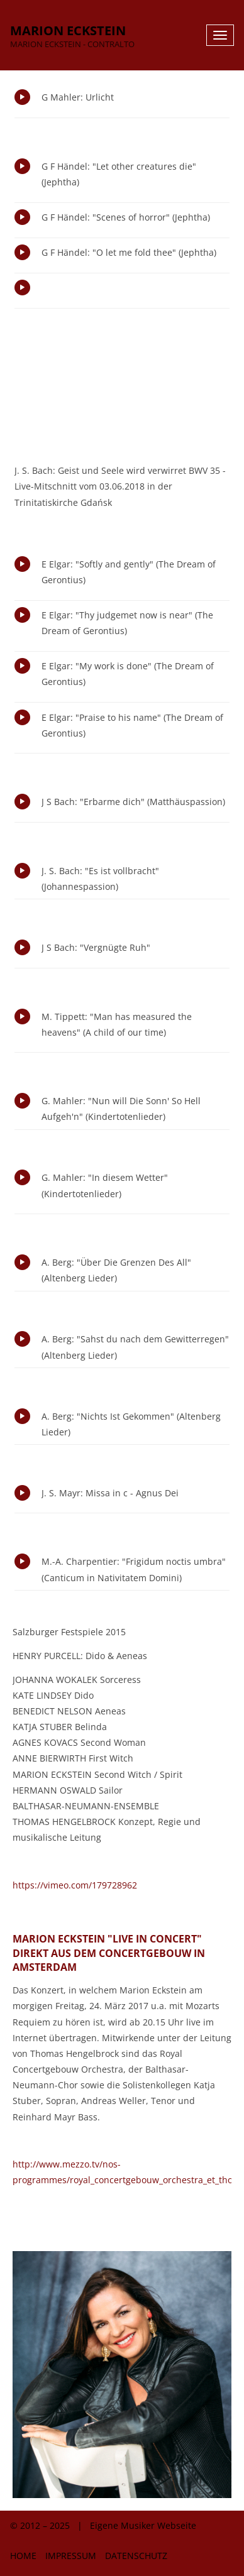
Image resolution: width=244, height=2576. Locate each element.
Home (23, 2556)
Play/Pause (22, 97)
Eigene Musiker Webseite (143, 2525)
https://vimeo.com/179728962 (75, 1885)
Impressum (70, 2556)
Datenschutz (136, 2556)
